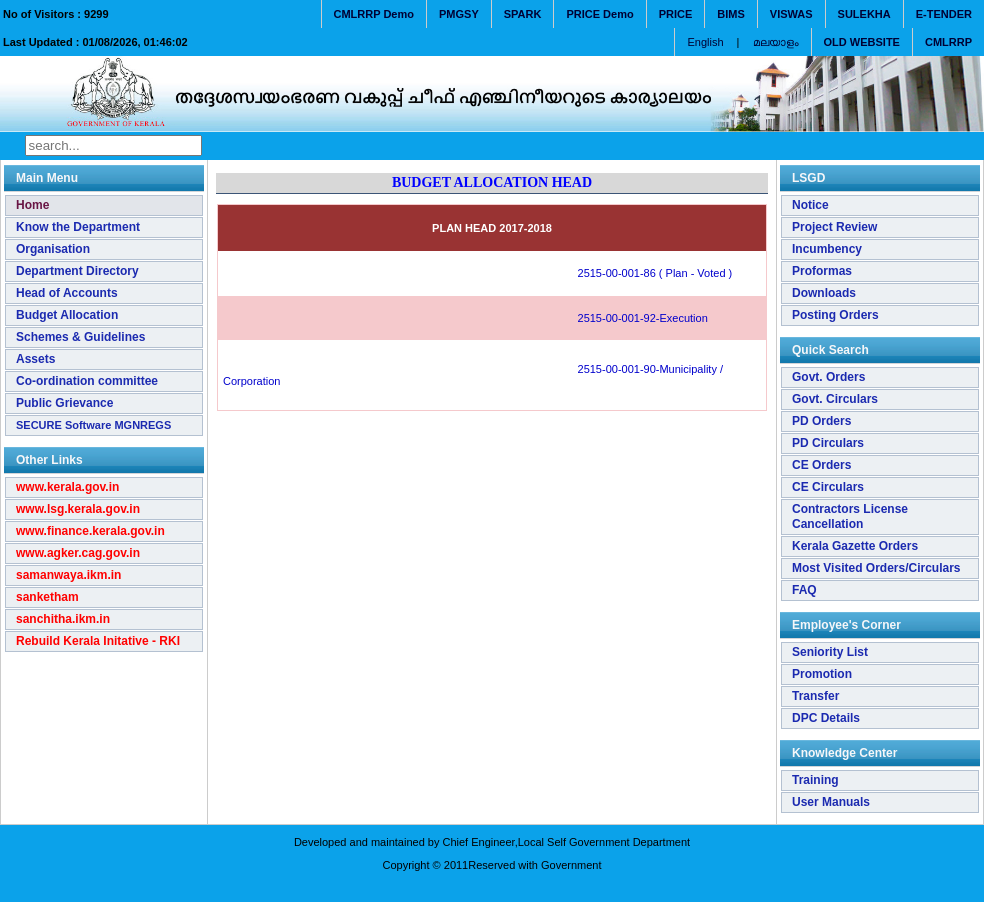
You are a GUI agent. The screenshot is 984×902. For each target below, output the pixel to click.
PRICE (676, 14)
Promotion (822, 674)
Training (815, 780)
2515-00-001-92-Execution (465, 318)
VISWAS (791, 14)
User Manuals (831, 802)
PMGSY (459, 14)
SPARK (523, 14)
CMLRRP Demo (374, 14)
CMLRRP (948, 42)
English (705, 42)
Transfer (815, 696)
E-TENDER (944, 14)
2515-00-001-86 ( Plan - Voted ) (477, 273)
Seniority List (830, 652)
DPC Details (826, 718)
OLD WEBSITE (862, 42)
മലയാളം (776, 42)
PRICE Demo (599, 14)
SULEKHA (864, 14)
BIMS (731, 14)
